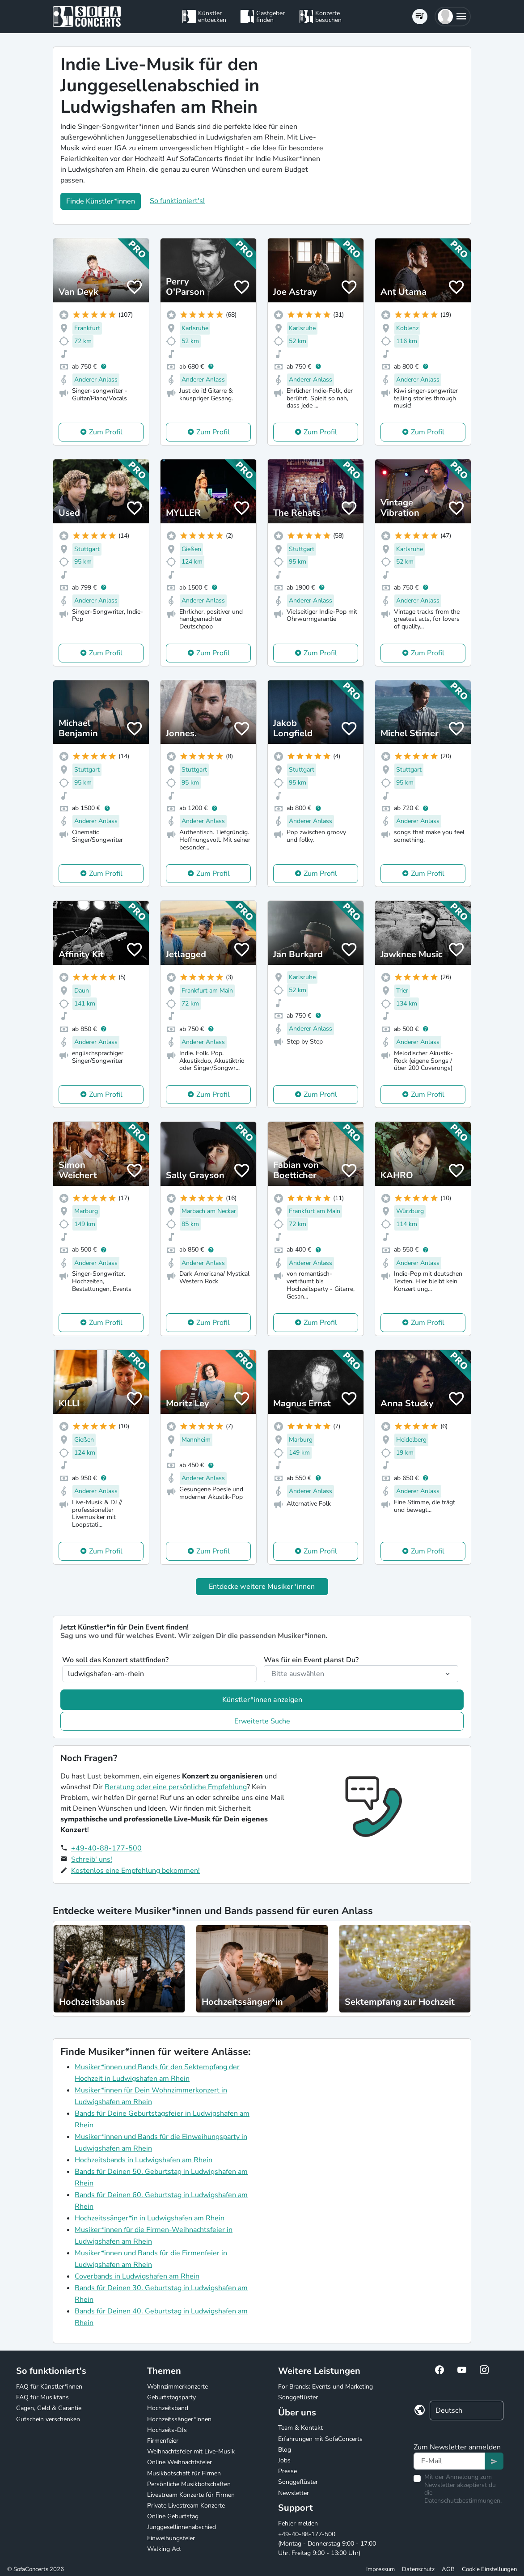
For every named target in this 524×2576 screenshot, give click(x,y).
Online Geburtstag (173, 2516)
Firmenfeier (162, 2440)
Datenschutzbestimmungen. (463, 2500)
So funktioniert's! (177, 201)
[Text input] (450, 2461)
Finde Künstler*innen (100, 201)
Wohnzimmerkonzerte (177, 2386)
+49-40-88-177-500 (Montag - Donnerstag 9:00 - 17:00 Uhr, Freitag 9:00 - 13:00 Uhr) (327, 2543)
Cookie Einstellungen (489, 2569)
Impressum (380, 2569)
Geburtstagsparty (171, 2397)
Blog (284, 2449)
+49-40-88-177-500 (106, 1848)
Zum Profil (106, 432)
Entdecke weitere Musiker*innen (262, 1586)
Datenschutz (418, 2569)
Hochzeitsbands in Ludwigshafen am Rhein (143, 2160)
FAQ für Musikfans (42, 2397)
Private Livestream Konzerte (186, 2505)
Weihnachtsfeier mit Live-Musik (191, 2451)
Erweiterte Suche (262, 1721)
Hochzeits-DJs (167, 2430)
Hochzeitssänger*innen (179, 2419)
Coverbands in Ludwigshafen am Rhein (137, 2276)
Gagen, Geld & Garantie (48, 2408)
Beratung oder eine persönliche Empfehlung (176, 1787)
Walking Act (164, 2549)
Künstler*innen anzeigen (262, 1700)
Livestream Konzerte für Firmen (191, 2495)
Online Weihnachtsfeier (179, 2462)
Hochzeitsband (167, 2408)
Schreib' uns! (91, 1859)
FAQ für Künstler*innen (49, 2386)
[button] (453, 16)
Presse (287, 2471)
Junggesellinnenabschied (181, 2527)
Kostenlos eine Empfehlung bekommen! (135, 1871)
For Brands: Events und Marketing (325, 2386)
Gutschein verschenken (48, 2419)
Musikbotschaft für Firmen (184, 2473)
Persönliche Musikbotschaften (189, 2484)
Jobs (284, 2460)
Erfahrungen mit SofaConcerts (320, 2439)
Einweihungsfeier (171, 2538)
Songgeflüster (298, 2397)
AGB (448, 2569)
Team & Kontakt (300, 2427)
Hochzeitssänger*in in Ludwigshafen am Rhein (149, 2218)
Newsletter (293, 2493)
